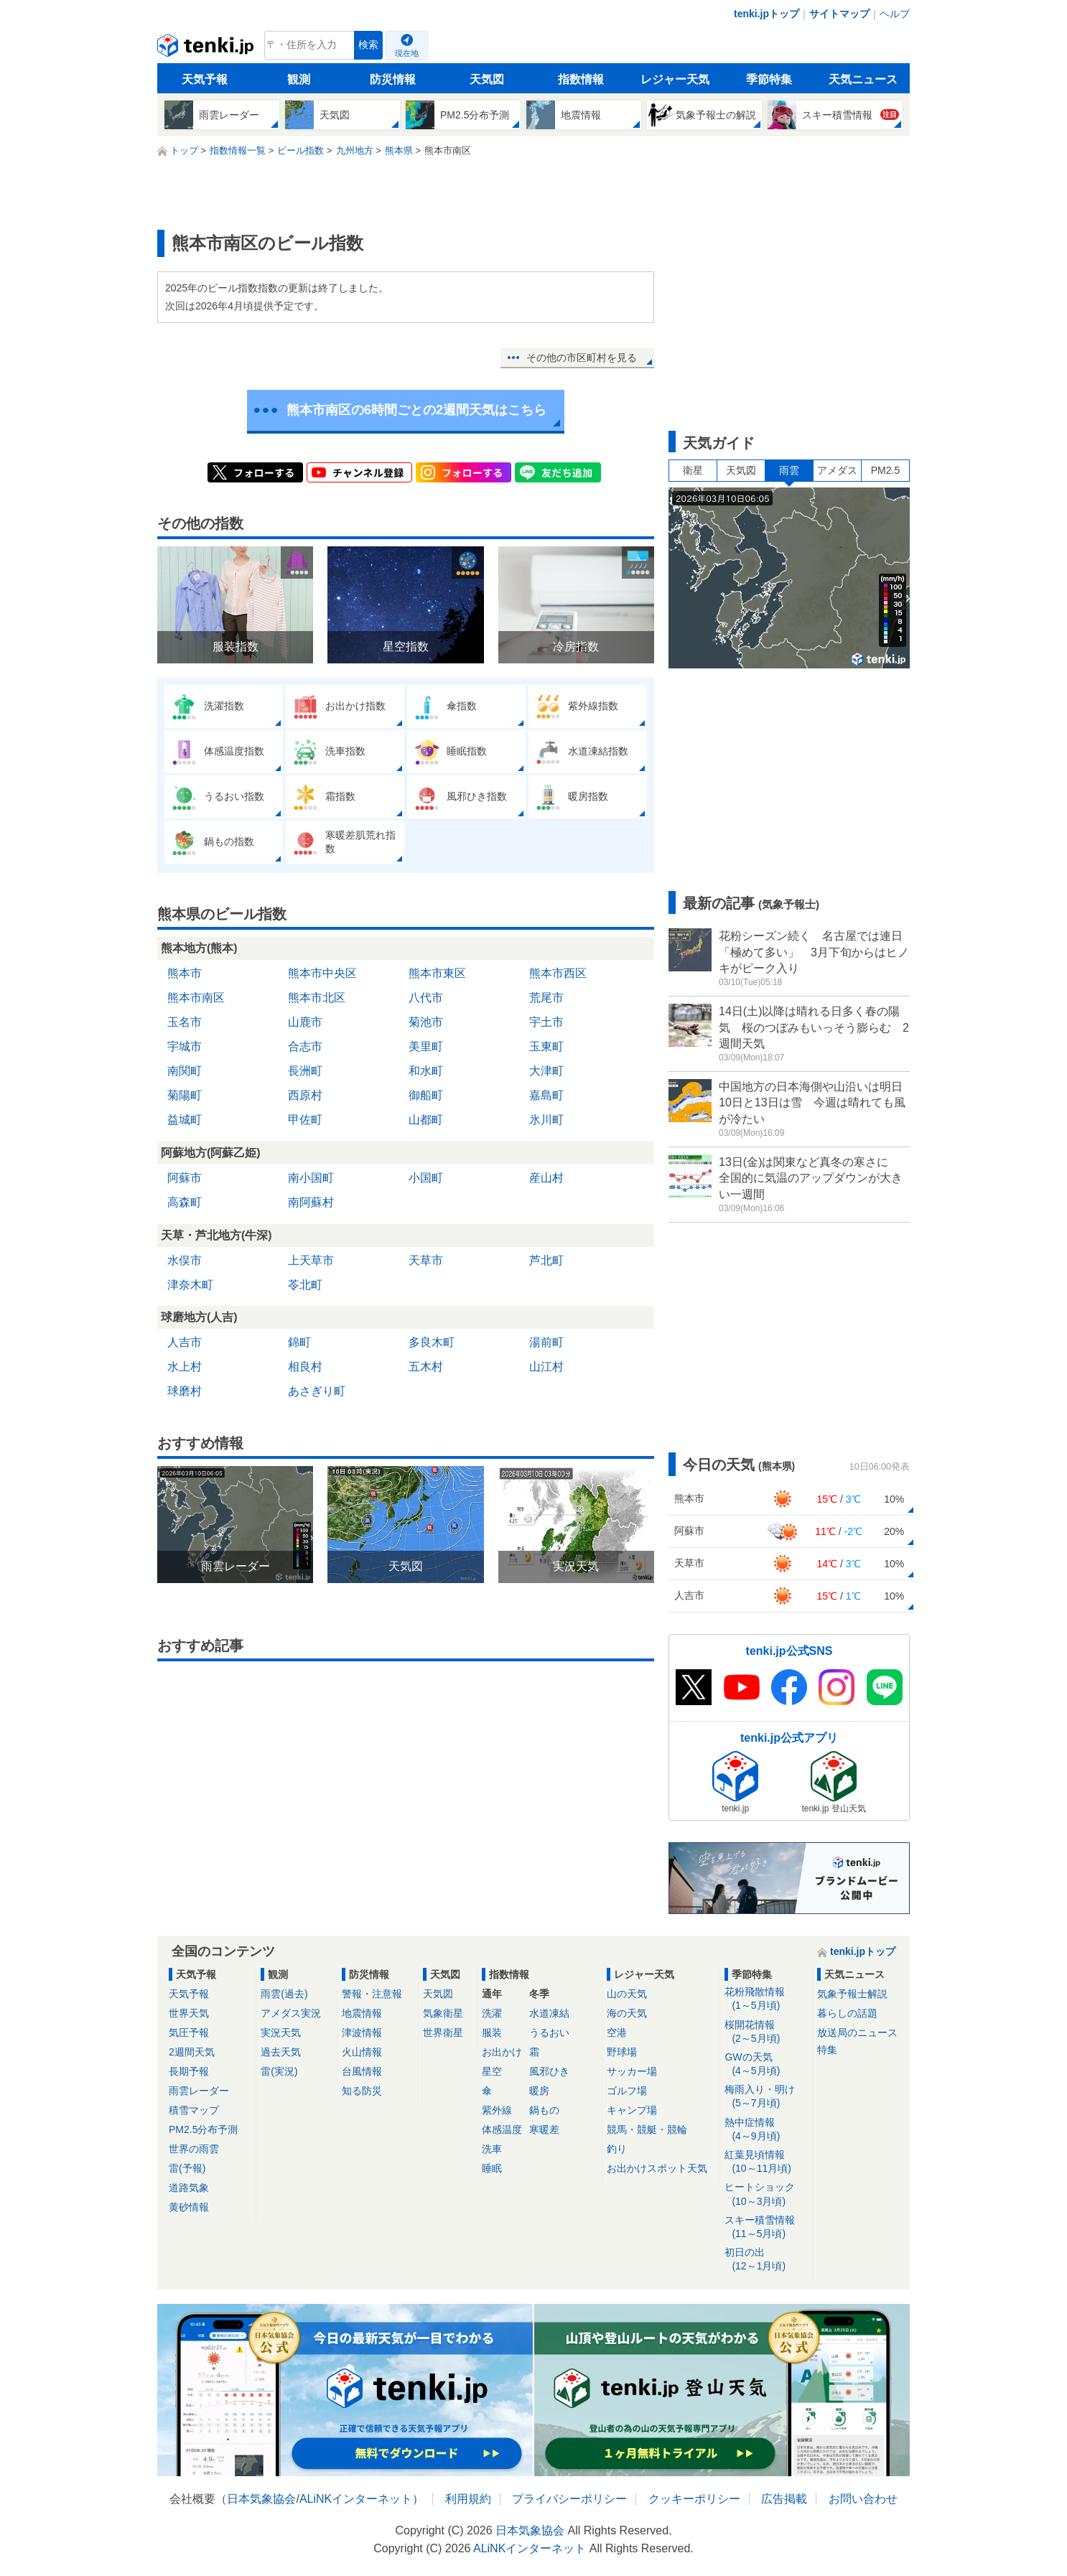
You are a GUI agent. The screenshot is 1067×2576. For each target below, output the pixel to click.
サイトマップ (839, 13)
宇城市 (184, 1046)
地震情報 (362, 2013)
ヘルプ (895, 13)
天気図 (487, 79)
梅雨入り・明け (765, 2096)
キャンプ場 (632, 2110)
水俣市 (184, 1260)
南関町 (184, 1071)
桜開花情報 (765, 2032)
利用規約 (468, 2499)
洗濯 (492, 2013)
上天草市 (311, 1260)
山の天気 (627, 1993)
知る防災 (362, 2090)
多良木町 (432, 1342)
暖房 (539, 2090)
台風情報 (362, 2071)
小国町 (426, 1178)
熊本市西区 (558, 973)
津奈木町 (190, 1285)
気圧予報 (189, 2032)
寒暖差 (544, 2129)
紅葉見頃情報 (765, 2162)
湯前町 (546, 1342)
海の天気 (627, 2013)
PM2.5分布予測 (203, 2129)
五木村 (426, 1367)
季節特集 (769, 79)
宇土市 (546, 1022)
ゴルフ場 (627, 2090)
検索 (368, 44)
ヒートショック (765, 2194)
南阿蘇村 (311, 1202)
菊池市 (426, 1022)
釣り (617, 2149)
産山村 (546, 1178)
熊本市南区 (196, 997)
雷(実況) (279, 2071)
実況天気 (281, 2032)
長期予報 (189, 2071)
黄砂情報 (189, 2207)
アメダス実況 (291, 2013)
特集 (827, 2049)
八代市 (426, 997)
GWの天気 (765, 2064)
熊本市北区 (316, 997)
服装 (492, 2032)
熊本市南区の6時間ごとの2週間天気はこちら (416, 410)
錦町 (299, 1342)
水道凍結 (549, 2013)
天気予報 (205, 79)
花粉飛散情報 (765, 1999)
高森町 (184, 1202)
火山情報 (362, 2052)
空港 (617, 2032)
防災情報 (393, 79)
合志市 (305, 1046)
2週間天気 (192, 2052)
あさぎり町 (316, 1391)
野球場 (622, 2052)
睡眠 (492, 2168)
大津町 (546, 1071)
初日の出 (765, 2259)
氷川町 (546, 1120)
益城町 (184, 1120)
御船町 (426, 1095)
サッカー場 (632, 2071)
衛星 (693, 470)
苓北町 (305, 1285)
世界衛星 (443, 2032)
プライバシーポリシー (569, 2499)
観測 (298, 79)
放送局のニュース (857, 2032)
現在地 (407, 53)
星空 (492, 2071)
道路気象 (189, 2187)
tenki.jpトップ (766, 13)
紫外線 (497, 2110)
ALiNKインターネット (355, 2499)
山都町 (426, 1120)
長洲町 (305, 1071)
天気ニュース (863, 79)
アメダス (837, 470)
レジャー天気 (674, 79)
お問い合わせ (863, 2499)
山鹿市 (305, 1022)
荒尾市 (546, 997)
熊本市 (184, 973)
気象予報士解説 (852, 1993)
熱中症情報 (765, 2130)
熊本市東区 (437, 973)
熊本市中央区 (322, 973)
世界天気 (189, 2013)
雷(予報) (187, 2168)
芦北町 (546, 1260)
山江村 (546, 1367)
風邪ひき (549, 2071)
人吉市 (184, 1342)
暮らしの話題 (847, 2013)
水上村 (184, 1367)
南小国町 (311, 1178)
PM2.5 (885, 470)
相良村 (305, 1367)
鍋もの (544, 2110)
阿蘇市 (184, 1178)
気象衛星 (443, 2013)
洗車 (492, 2149)
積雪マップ (194, 2110)
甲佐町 (305, 1120)
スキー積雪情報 (765, 2227)
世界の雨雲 (194, 2149)
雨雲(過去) (284, 1993)
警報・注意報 (372, 1993)
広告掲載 (784, 2499)
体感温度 (502, 2129)
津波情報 (362, 2032)
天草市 (426, 1260)
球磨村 (184, 1391)
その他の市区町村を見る (581, 357)
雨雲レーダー (199, 2090)
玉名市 (184, 1022)
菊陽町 (184, 1095)
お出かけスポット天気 (657, 2168)
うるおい (549, 2032)
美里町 (426, 1046)
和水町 (426, 1071)
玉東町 (546, 1046)
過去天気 (281, 2052)
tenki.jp (207, 49)
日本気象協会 (261, 2499)
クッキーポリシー (694, 2499)
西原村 (305, 1095)
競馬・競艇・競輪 (647, 2129)
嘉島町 (546, 1095)
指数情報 (581, 79)
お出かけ (502, 2052)
